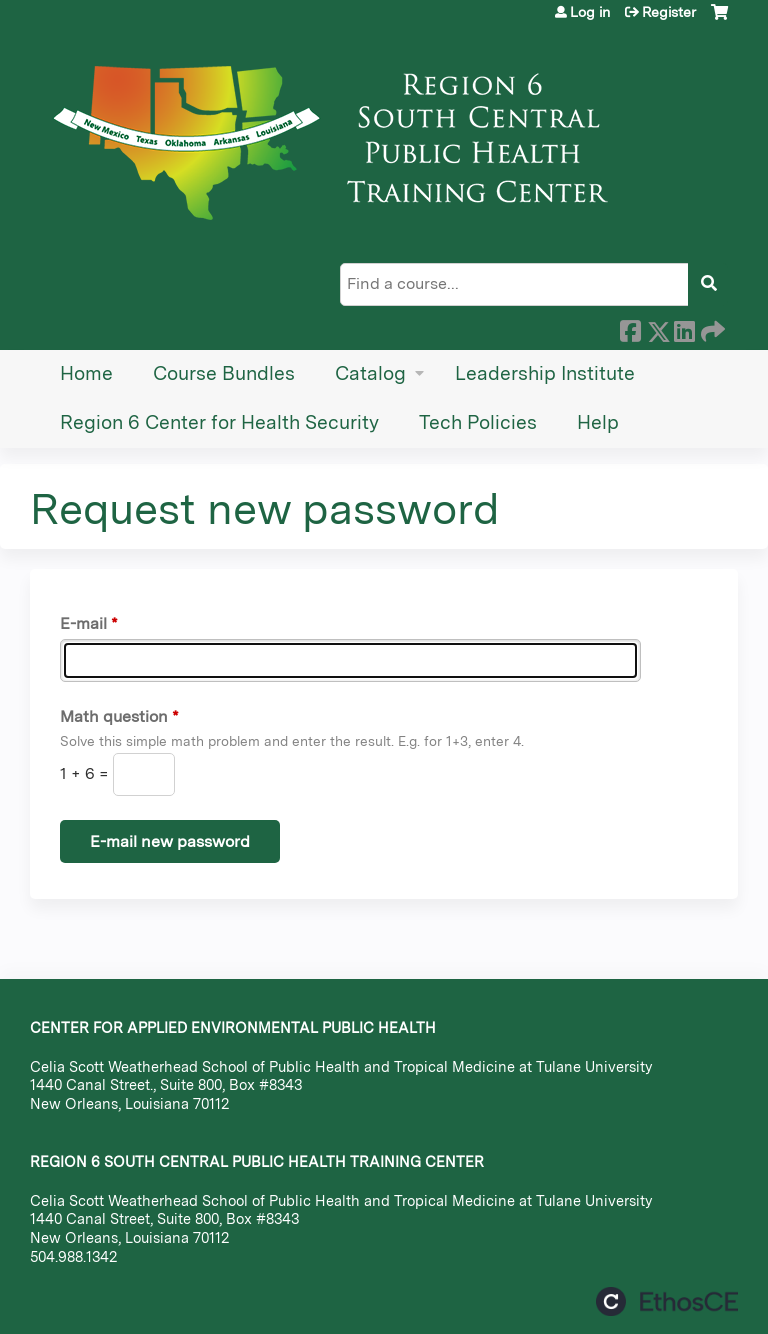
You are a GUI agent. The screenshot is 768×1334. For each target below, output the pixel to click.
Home (86, 373)
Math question (114, 716)
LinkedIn (684, 328)
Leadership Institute (545, 373)
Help (598, 422)
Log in (590, 12)
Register (669, 12)
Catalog (370, 373)
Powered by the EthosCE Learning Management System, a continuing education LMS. (667, 1301)
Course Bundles (224, 373)
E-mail (83, 623)
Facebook (630, 328)
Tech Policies (478, 422)
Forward (711, 328)
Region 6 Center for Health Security (219, 422)
